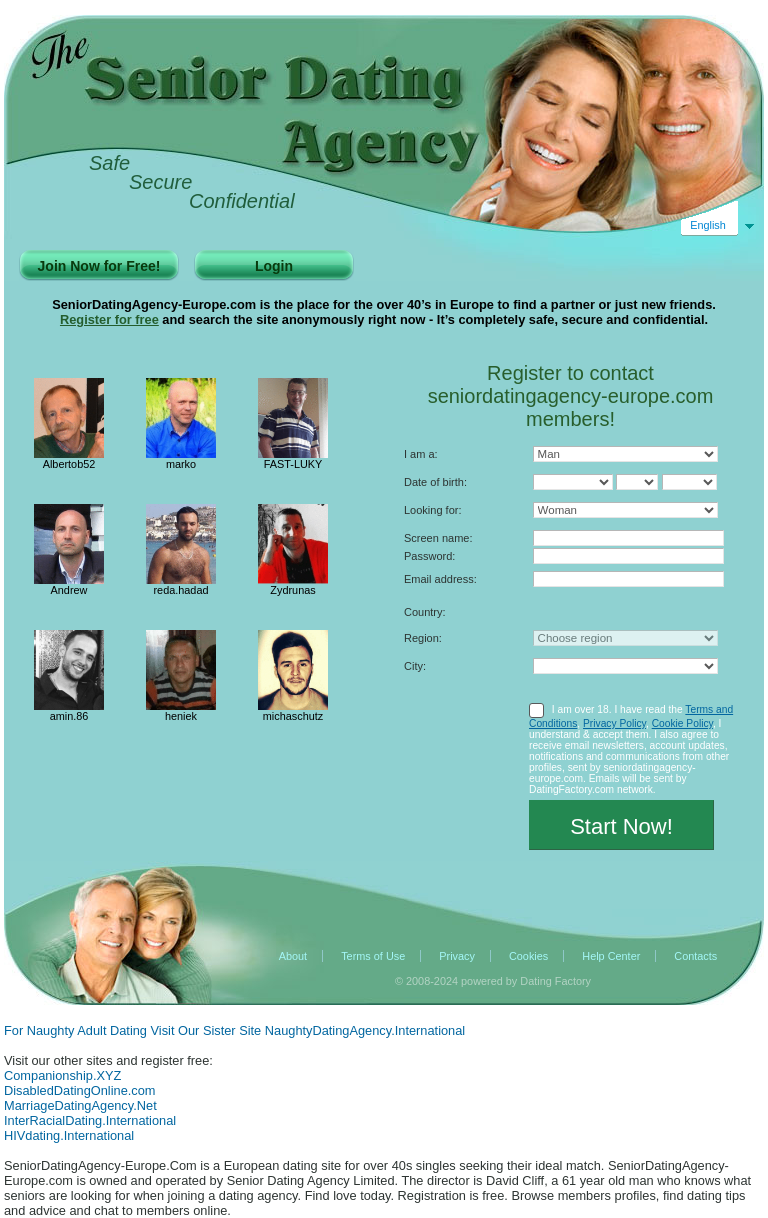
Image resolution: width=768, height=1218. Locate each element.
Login (274, 266)
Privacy (457, 956)
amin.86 (69, 716)
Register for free (109, 319)
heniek (181, 716)
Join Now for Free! (99, 266)
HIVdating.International (69, 1135)
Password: (429, 556)
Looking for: (432, 510)
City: (415, 666)
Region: (423, 638)
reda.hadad (180, 590)
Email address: (440, 579)
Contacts (695, 956)
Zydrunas (292, 590)
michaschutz (293, 716)
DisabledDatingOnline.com (80, 1090)
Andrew (69, 590)
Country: (425, 612)
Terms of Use (373, 956)
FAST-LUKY (293, 464)
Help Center (611, 956)
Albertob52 (69, 464)
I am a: (421, 454)
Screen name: (438, 538)
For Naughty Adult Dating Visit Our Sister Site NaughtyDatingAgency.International (234, 1030)
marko (181, 464)
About (293, 956)
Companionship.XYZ (62, 1075)
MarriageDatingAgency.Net (80, 1105)
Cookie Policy (682, 723)
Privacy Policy (614, 723)
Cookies (528, 956)
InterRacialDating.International (90, 1120)
